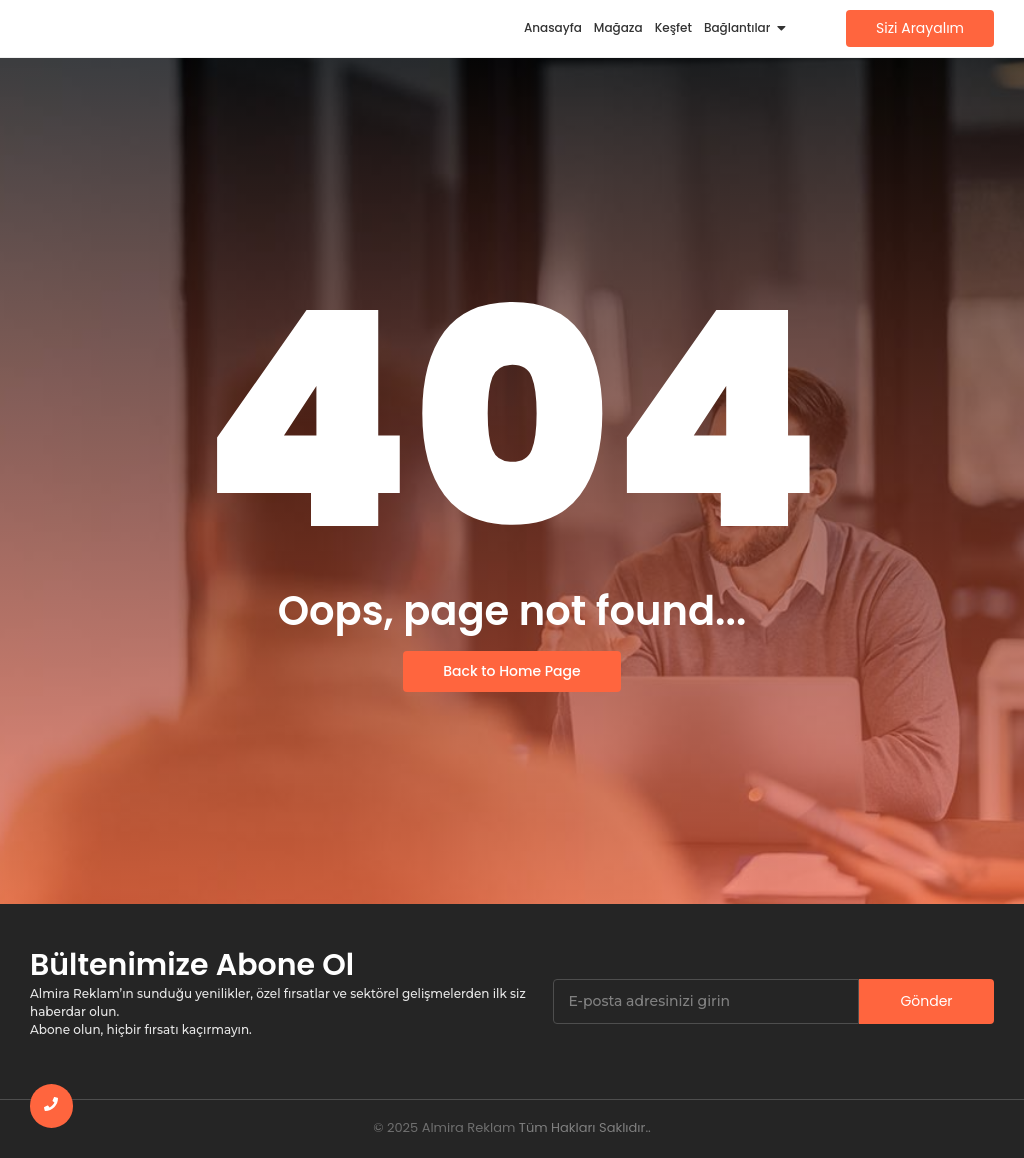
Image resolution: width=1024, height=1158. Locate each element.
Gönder (926, 1001)
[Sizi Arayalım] (920, 28)
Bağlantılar (740, 27)
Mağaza (618, 27)
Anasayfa (553, 27)
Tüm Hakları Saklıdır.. (585, 1127)
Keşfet (673, 27)
